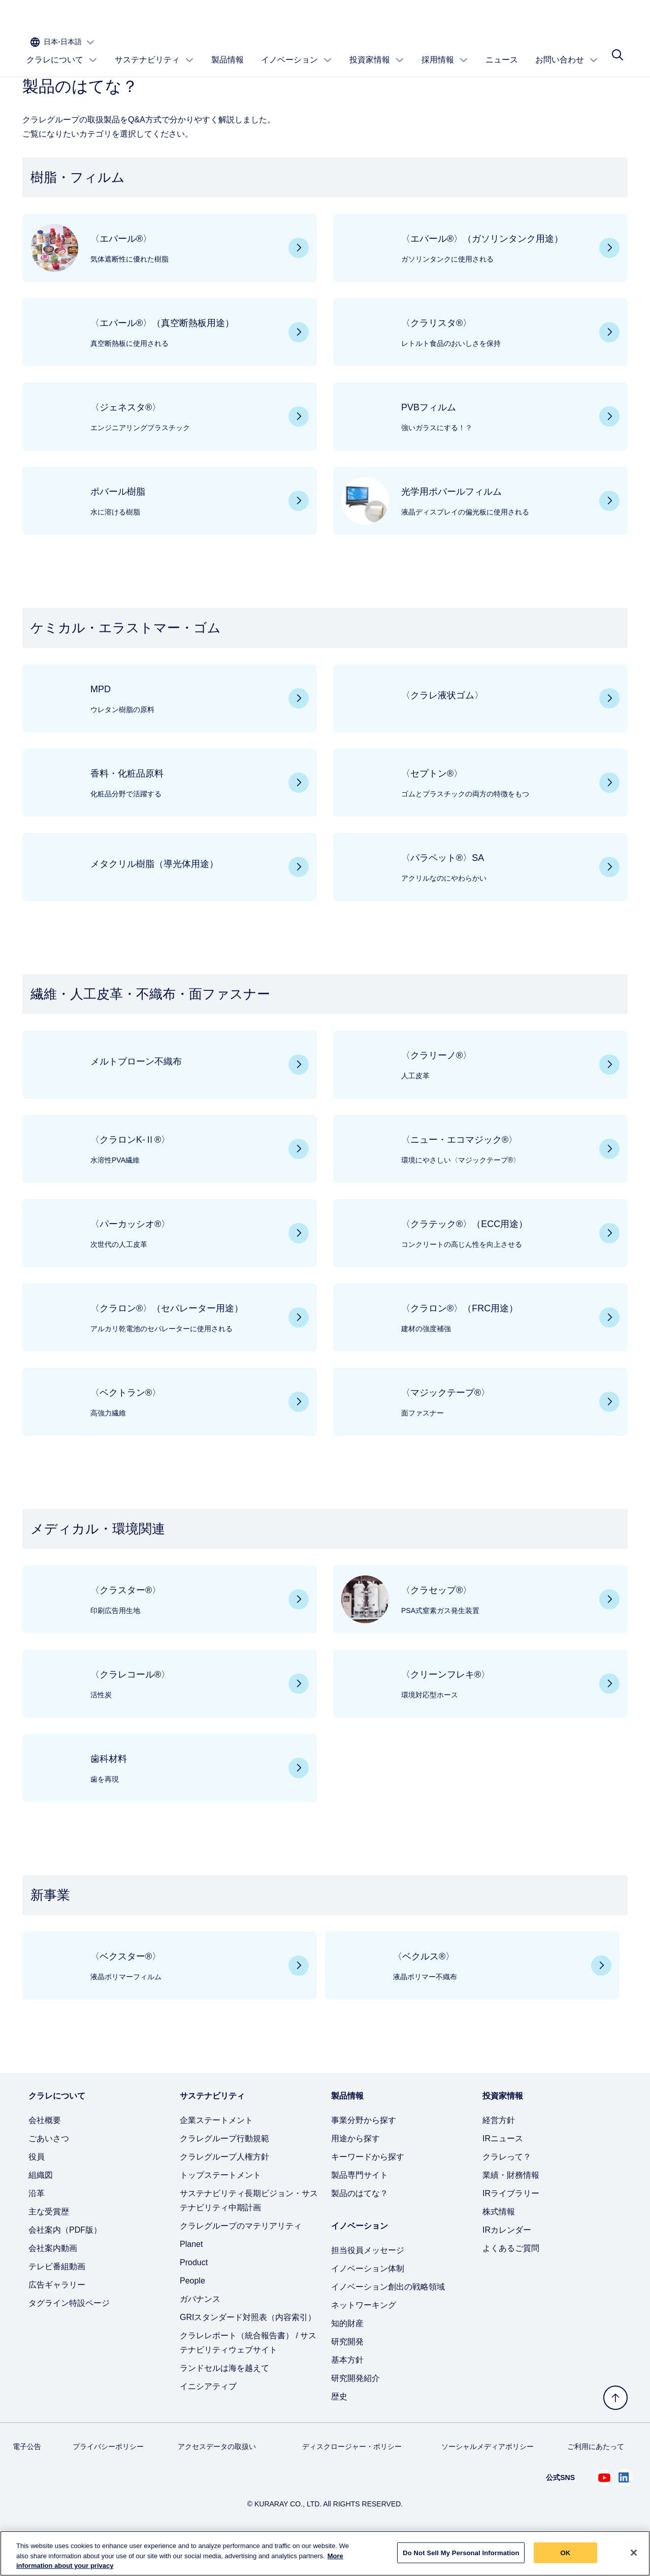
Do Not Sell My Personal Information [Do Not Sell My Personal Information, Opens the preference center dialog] (461, 2553)
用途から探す (355, 2171)
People (192, 2313)
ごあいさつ (48, 2171)
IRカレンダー (506, 2263)
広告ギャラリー (56, 2317)
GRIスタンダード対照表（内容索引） (248, 2350)
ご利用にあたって (595, 2479)
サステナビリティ (154, 49)
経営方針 (498, 2153)
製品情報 (227, 49)
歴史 (339, 2429)
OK (566, 2553)
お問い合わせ (566, 49)
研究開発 (347, 2374)
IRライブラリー (510, 2226)
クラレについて (62, 49)
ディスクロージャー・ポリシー (352, 2479)
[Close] (634, 2553)
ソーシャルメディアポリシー (487, 2479)
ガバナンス (200, 2332)
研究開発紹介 (355, 2411)
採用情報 (444, 49)
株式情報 (498, 2244)
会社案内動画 (52, 2281)
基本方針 (347, 2393)
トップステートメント (220, 2208)
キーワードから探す (367, 2189)
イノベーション (296, 49)
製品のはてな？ (359, 2226)
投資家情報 (376, 49)
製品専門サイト (359, 2208)
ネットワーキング (363, 2338)
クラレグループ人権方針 (224, 2189)
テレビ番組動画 (56, 2299)
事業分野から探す (363, 2153)
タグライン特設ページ (69, 2336)
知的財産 (347, 2356)
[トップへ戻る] (615, 2398)
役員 (36, 2189)
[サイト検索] (617, 49)
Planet (191, 2277)
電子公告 (27, 2479)
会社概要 (44, 2153)
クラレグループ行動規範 (224, 2171)
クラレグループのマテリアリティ (241, 2259)
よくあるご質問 (510, 2281)
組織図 (40, 2208)
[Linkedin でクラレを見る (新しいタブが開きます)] (624, 2510)
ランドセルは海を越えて (224, 2401)
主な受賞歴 (48, 2244)
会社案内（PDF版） (65, 2263)
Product (194, 2295)
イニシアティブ (208, 2419)
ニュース (501, 49)
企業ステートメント (216, 2153)
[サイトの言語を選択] (587, 18)
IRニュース (502, 2171)
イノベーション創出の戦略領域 (388, 2319)
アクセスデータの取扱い (217, 2479)
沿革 (36, 2226)
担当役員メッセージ (367, 2283)
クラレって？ (506, 2189)
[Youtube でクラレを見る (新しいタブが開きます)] (604, 2510)
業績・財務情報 (510, 2208)
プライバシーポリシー (108, 2479)
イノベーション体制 (367, 2301)
